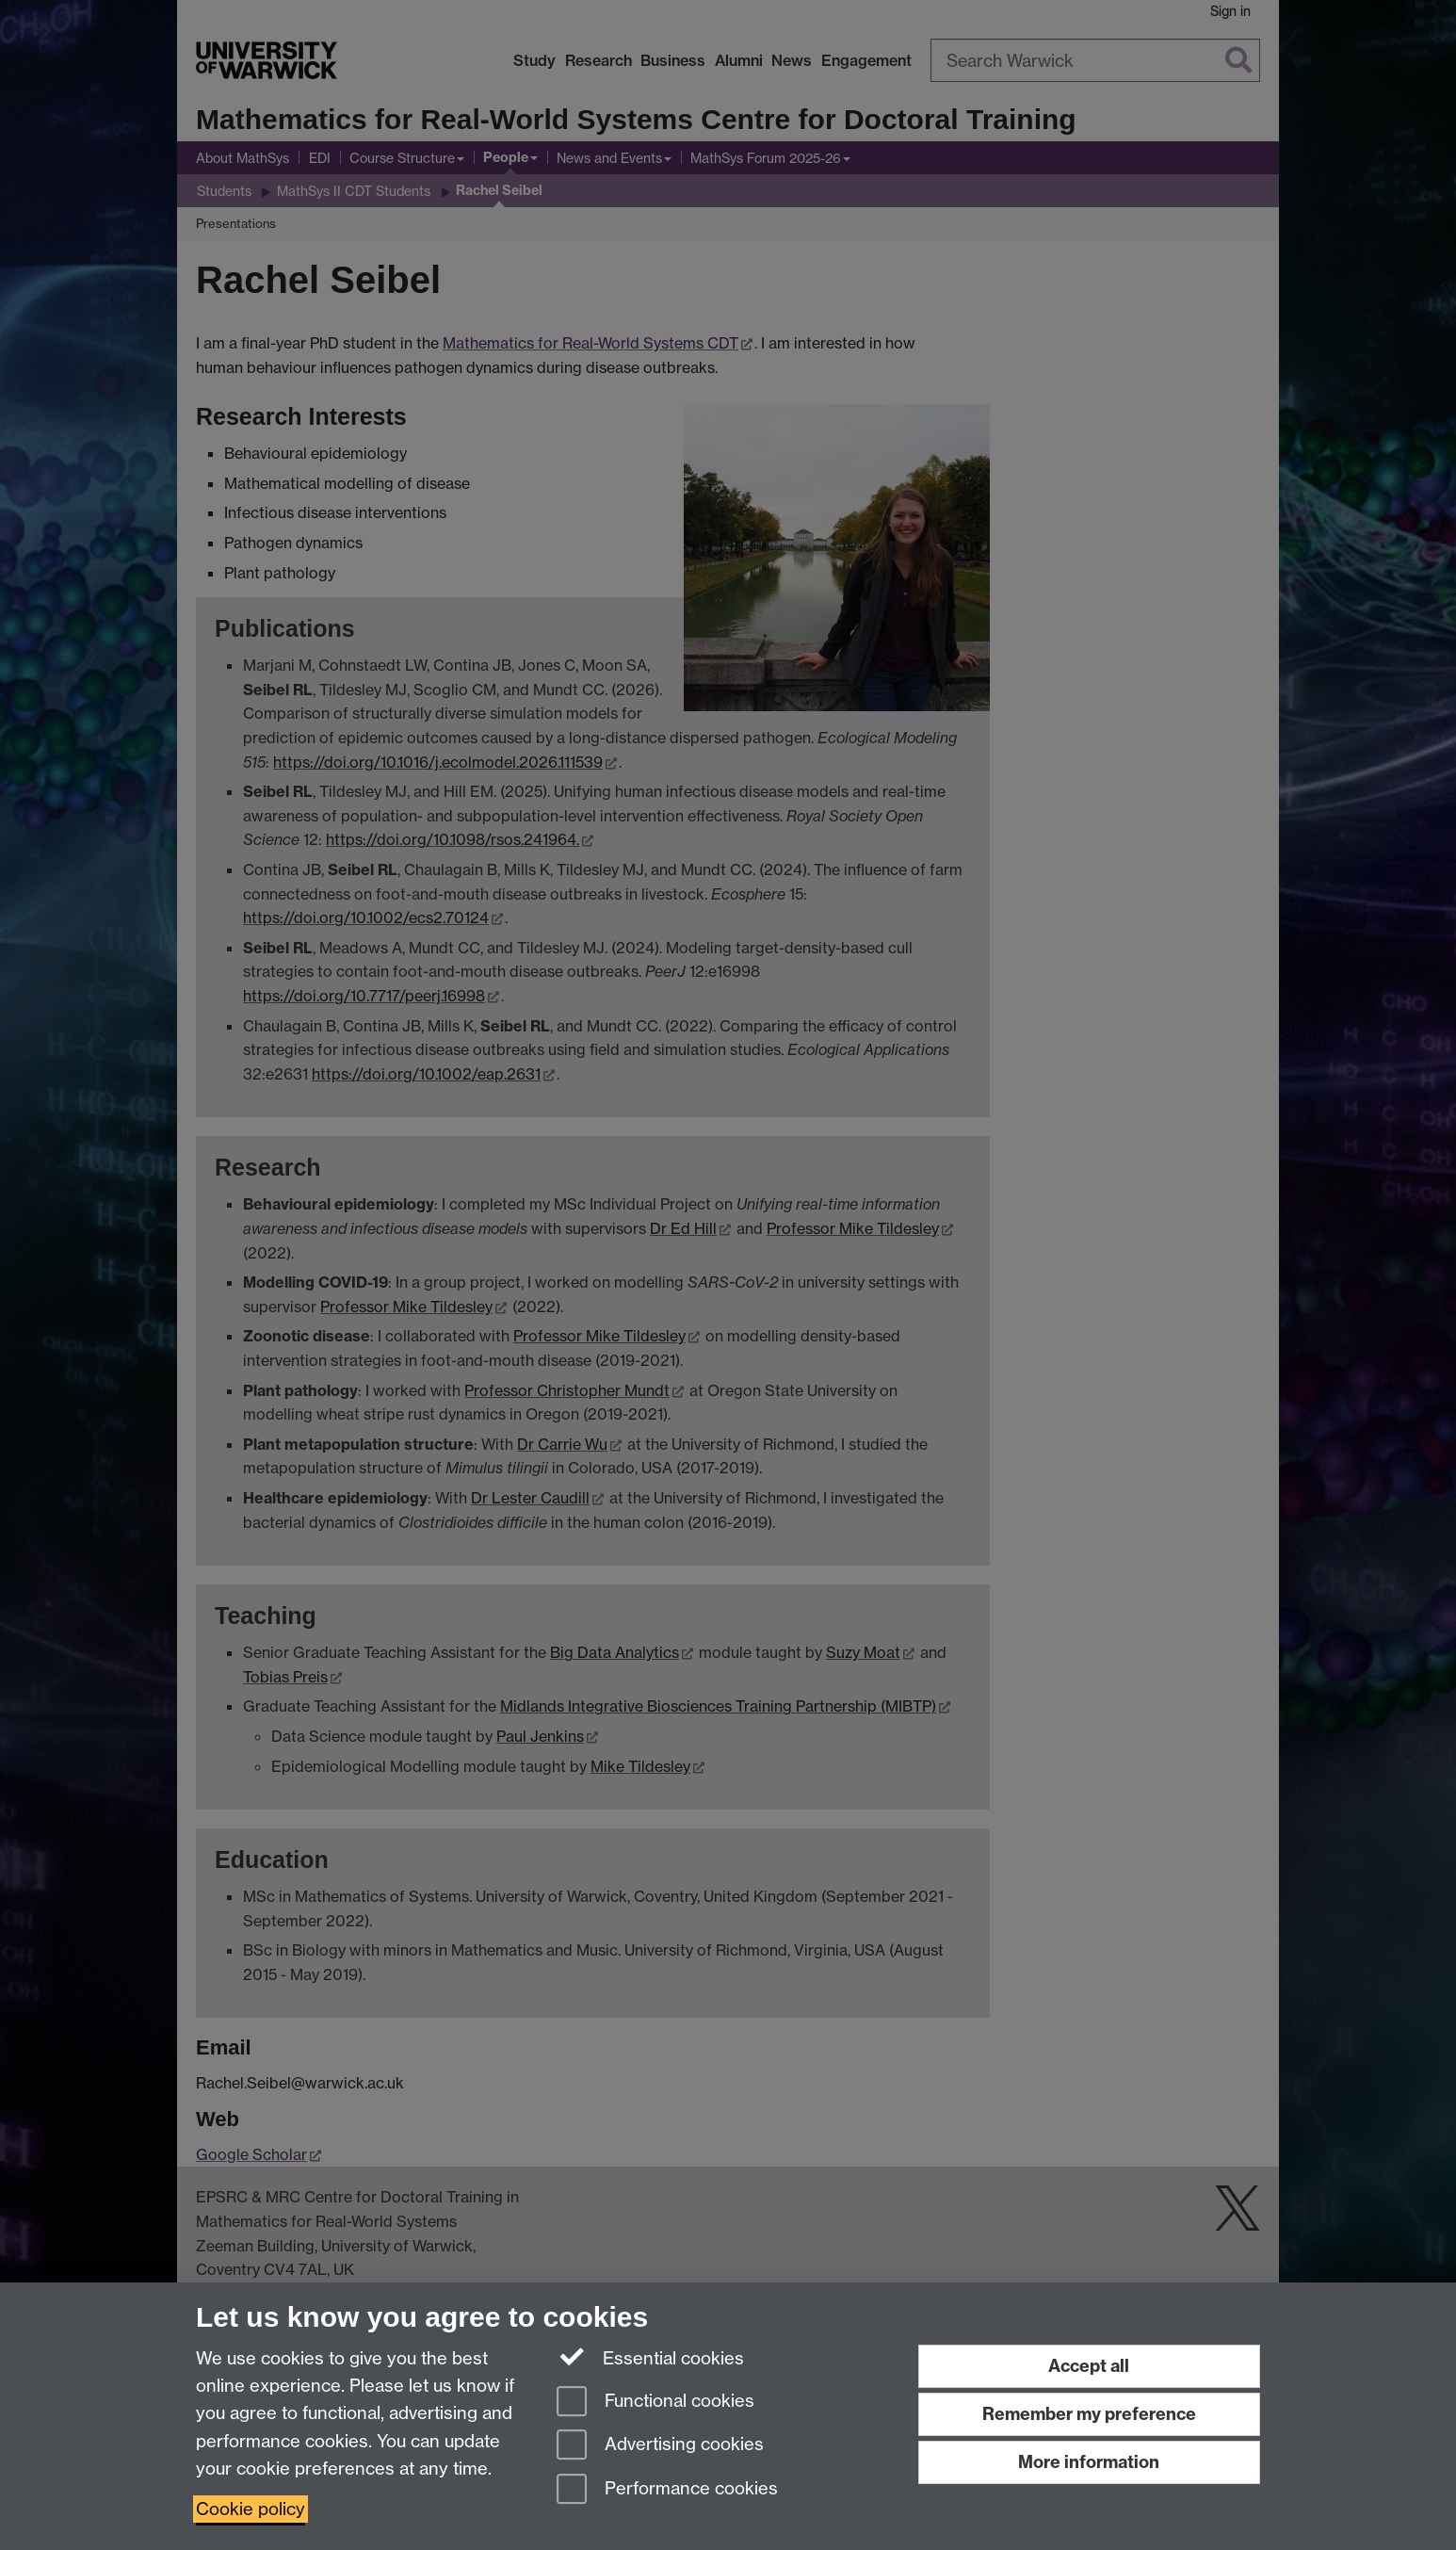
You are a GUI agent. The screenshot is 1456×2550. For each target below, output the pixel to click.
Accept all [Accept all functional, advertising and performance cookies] (1088, 2366)
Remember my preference (1089, 2414)
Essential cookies (650, 2357)
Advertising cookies (660, 2445)
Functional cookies (655, 2402)
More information (1088, 2462)
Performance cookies (667, 2490)
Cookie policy (250, 2509)
